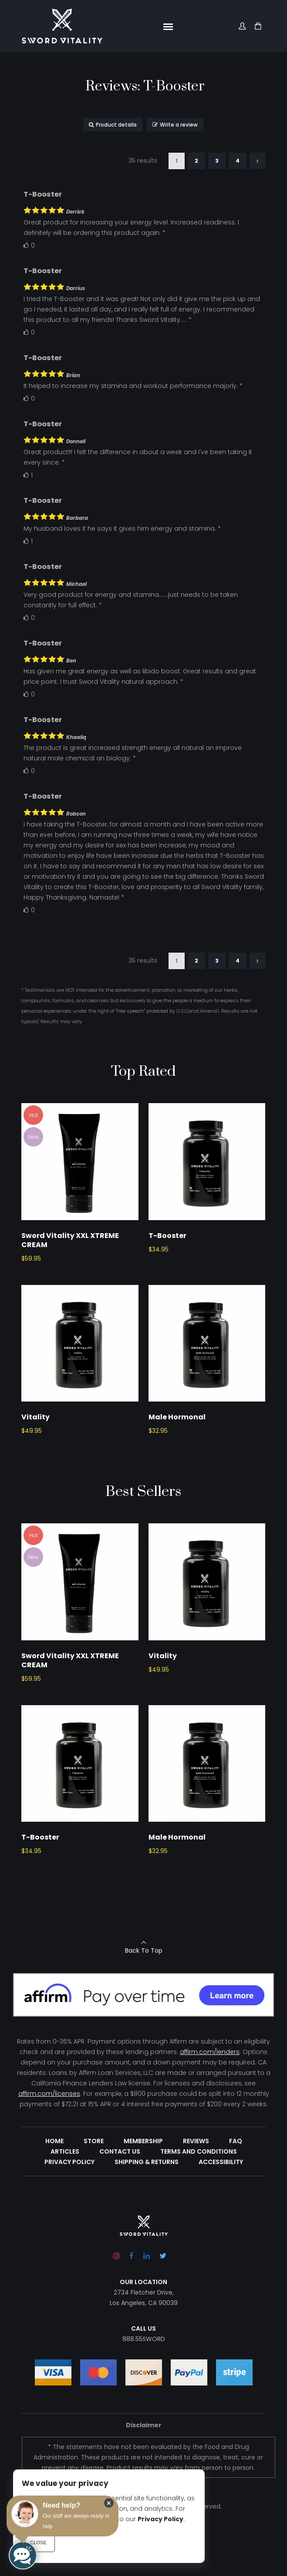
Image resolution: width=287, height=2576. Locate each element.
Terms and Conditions (198, 2203)
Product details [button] (113, 124)
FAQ (235, 2192)
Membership (143, 2192)
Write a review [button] (175, 124)
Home (54, 2192)
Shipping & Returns (147, 2213)
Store (94, 2192)
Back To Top (143, 2002)
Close (38, 2542)
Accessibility (221, 2213)
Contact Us (119, 2203)
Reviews (196, 2192)
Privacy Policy (69, 2213)
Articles (65, 2203)
